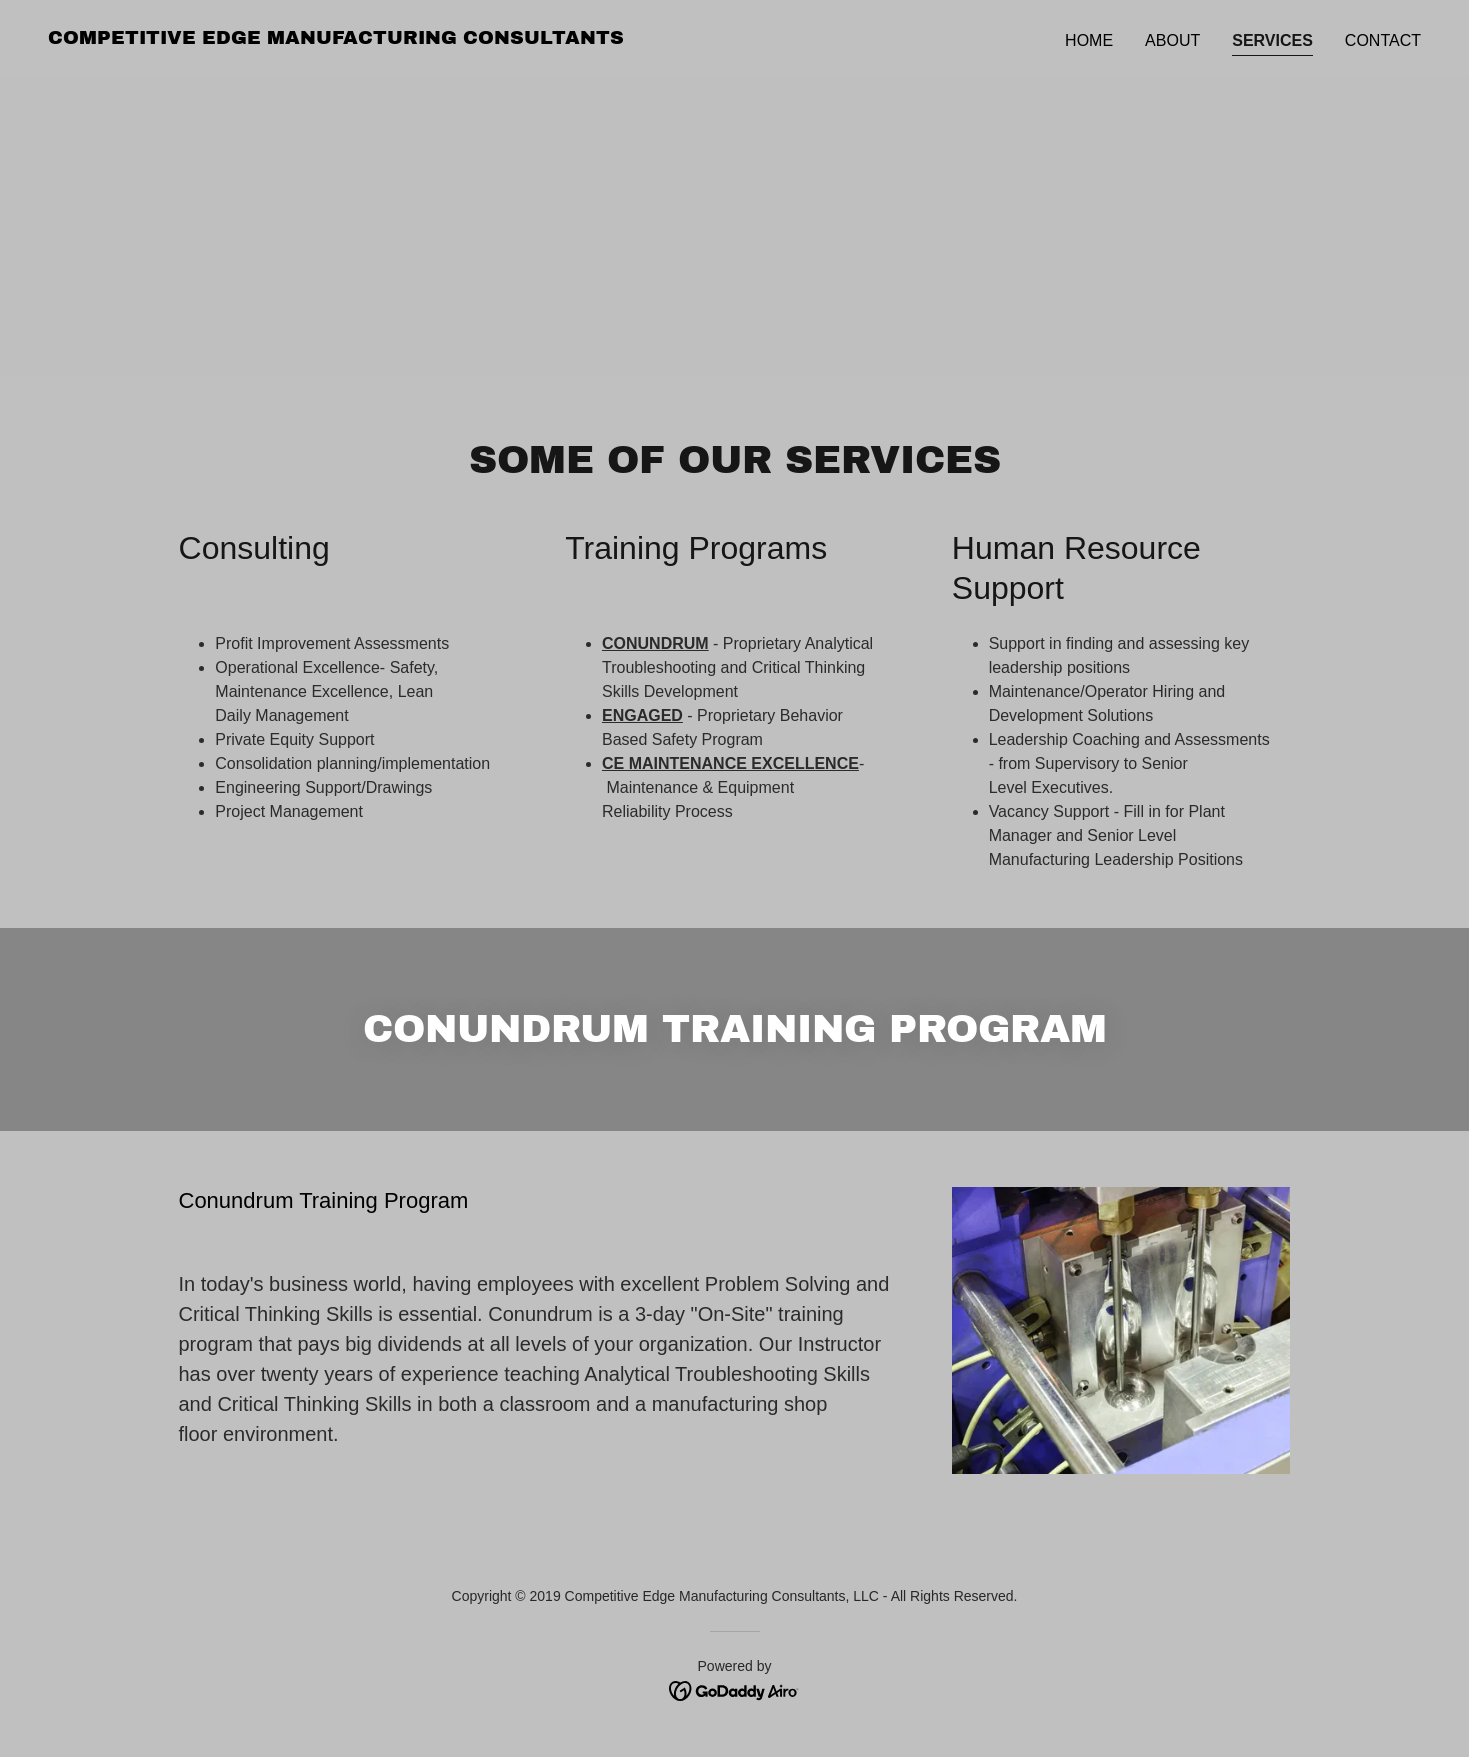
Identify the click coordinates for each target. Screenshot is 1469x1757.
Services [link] (1272, 40)
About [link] (1172, 40)
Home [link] (1089, 40)
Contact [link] (1383, 40)
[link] (336, 38)
